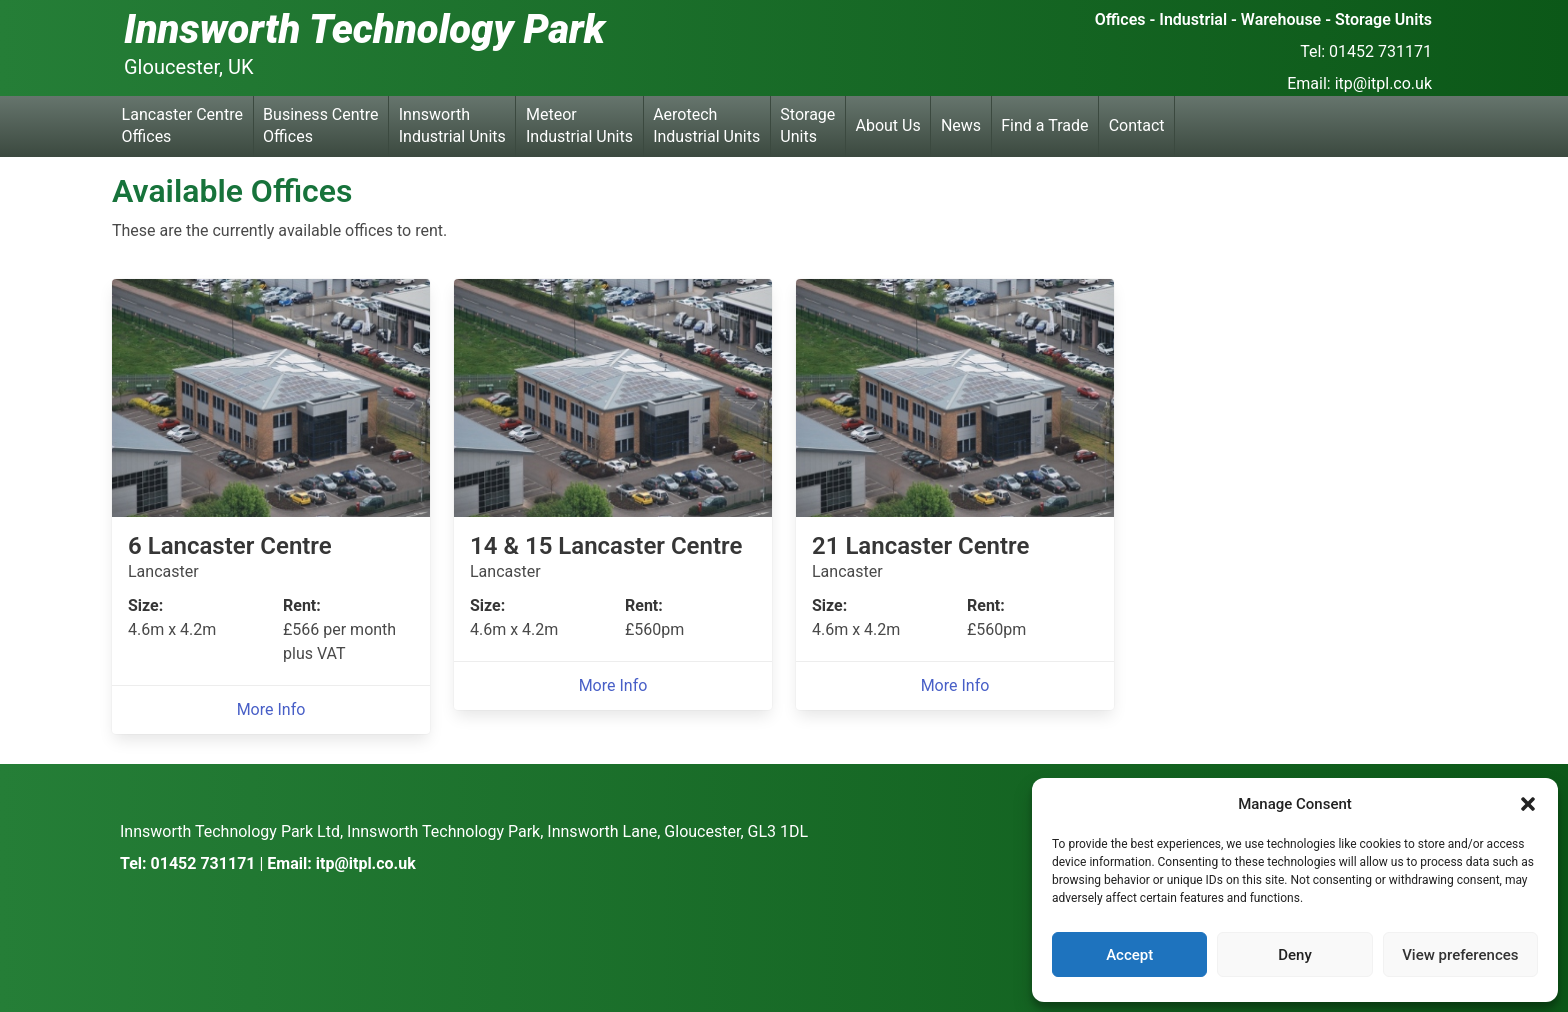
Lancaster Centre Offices (182, 125)
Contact (1137, 125)
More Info (271, 709)
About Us (888, 125)
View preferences (1460, 955)
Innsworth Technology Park (364, 29)
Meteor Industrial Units (579, 125)
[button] (1528, 804)
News (961, 125)
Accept (1129, 955)
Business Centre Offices (320, 125)
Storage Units (807, 125)
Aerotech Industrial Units (706, 125)
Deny (1295, 955)
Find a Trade (1044, 125)
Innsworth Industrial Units (452, 125)
